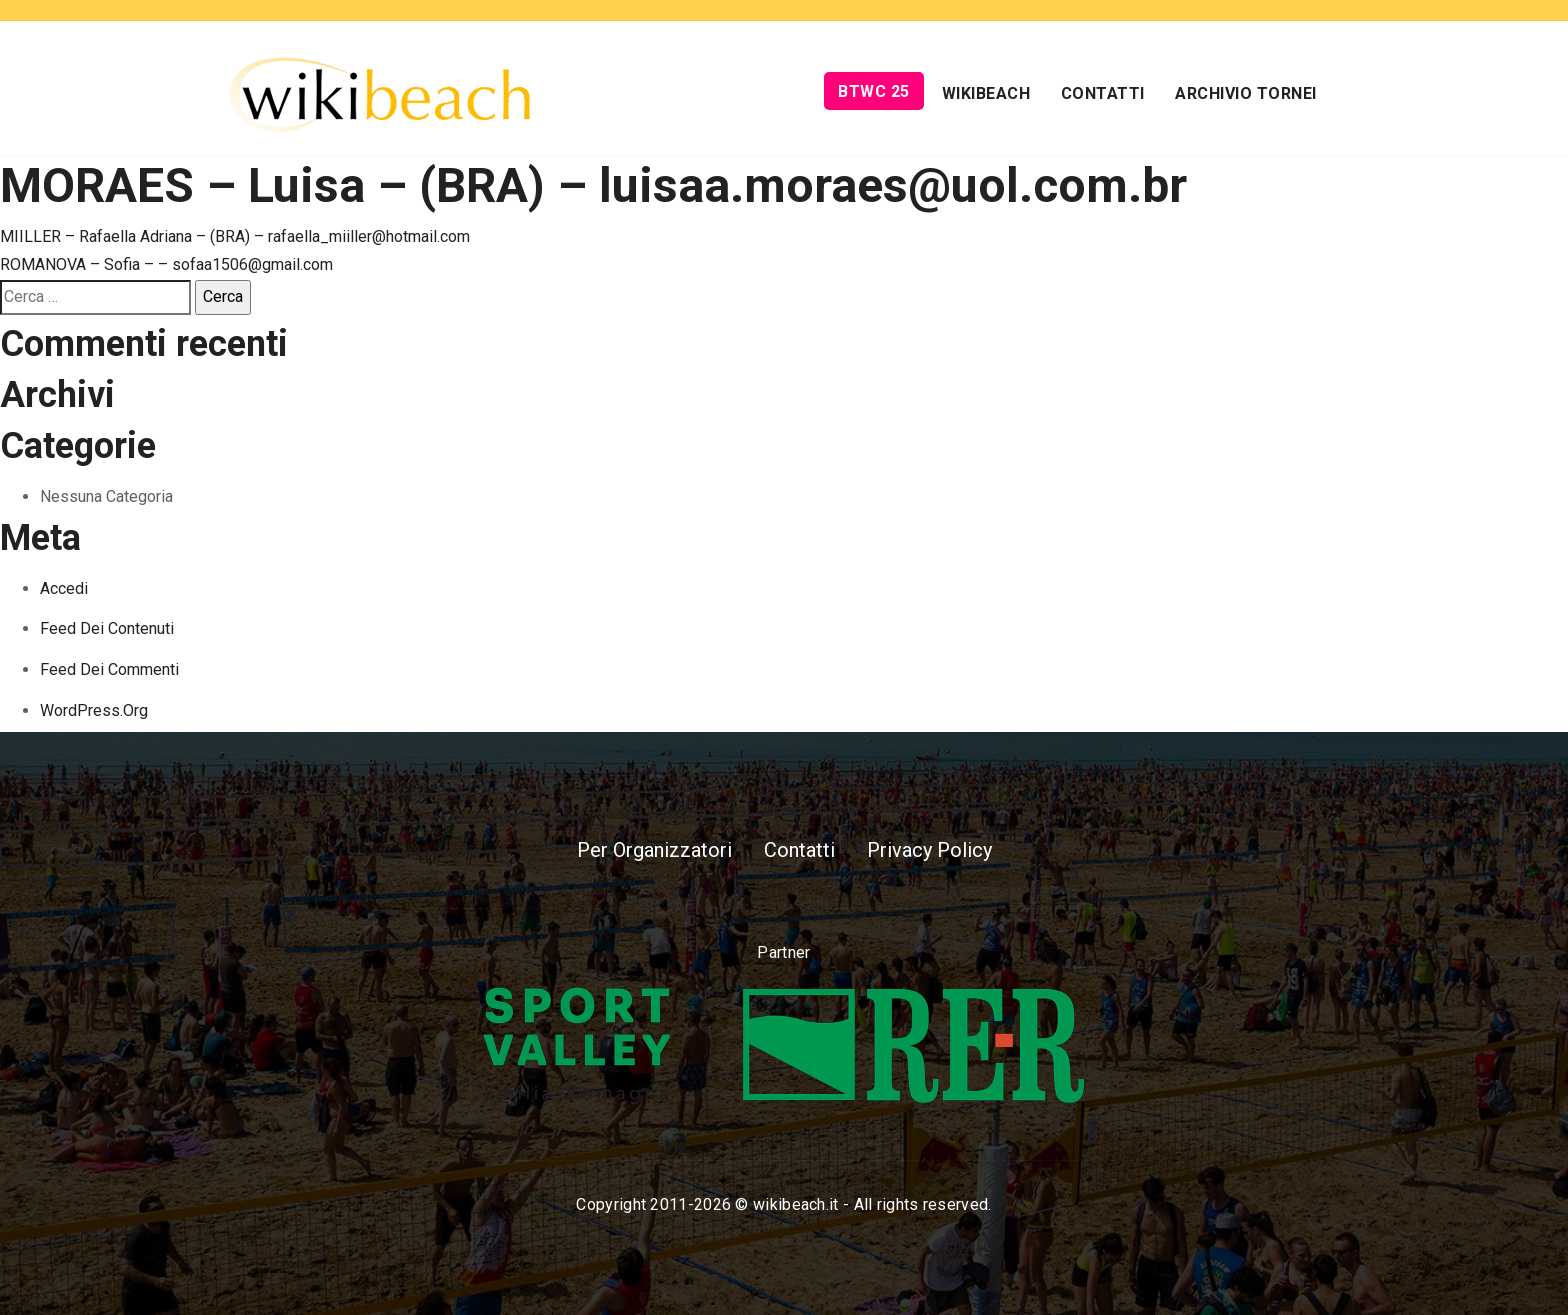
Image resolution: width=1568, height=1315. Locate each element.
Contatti (1103, 93)
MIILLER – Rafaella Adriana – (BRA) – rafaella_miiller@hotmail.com (235, 236)
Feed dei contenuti (107, 628)
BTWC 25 (874, 91)
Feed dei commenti (109, 669)
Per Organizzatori (654, 850)
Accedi (64, 588)
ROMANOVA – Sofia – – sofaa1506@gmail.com (166, 264)
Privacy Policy (929, 850)
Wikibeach (986, 93)
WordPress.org (94, 710)
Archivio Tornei (1246, 93)
